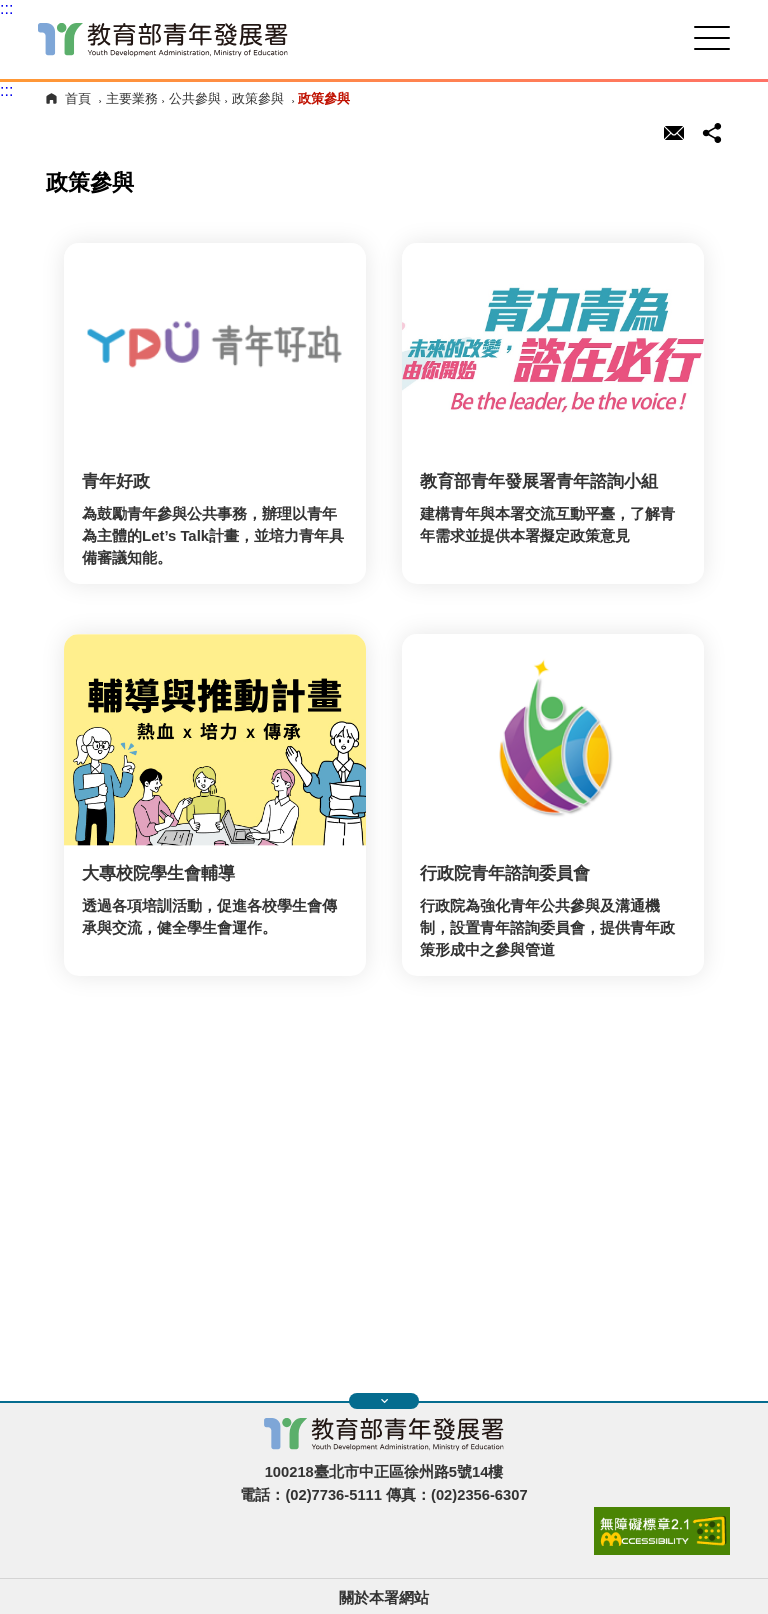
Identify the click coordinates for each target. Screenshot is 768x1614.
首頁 (78, 98)
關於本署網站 (384, 1598)
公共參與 (195, 98)
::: (6, 8)
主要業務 (132, 98)
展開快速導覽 (384, 1401)
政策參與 (258, 98)
